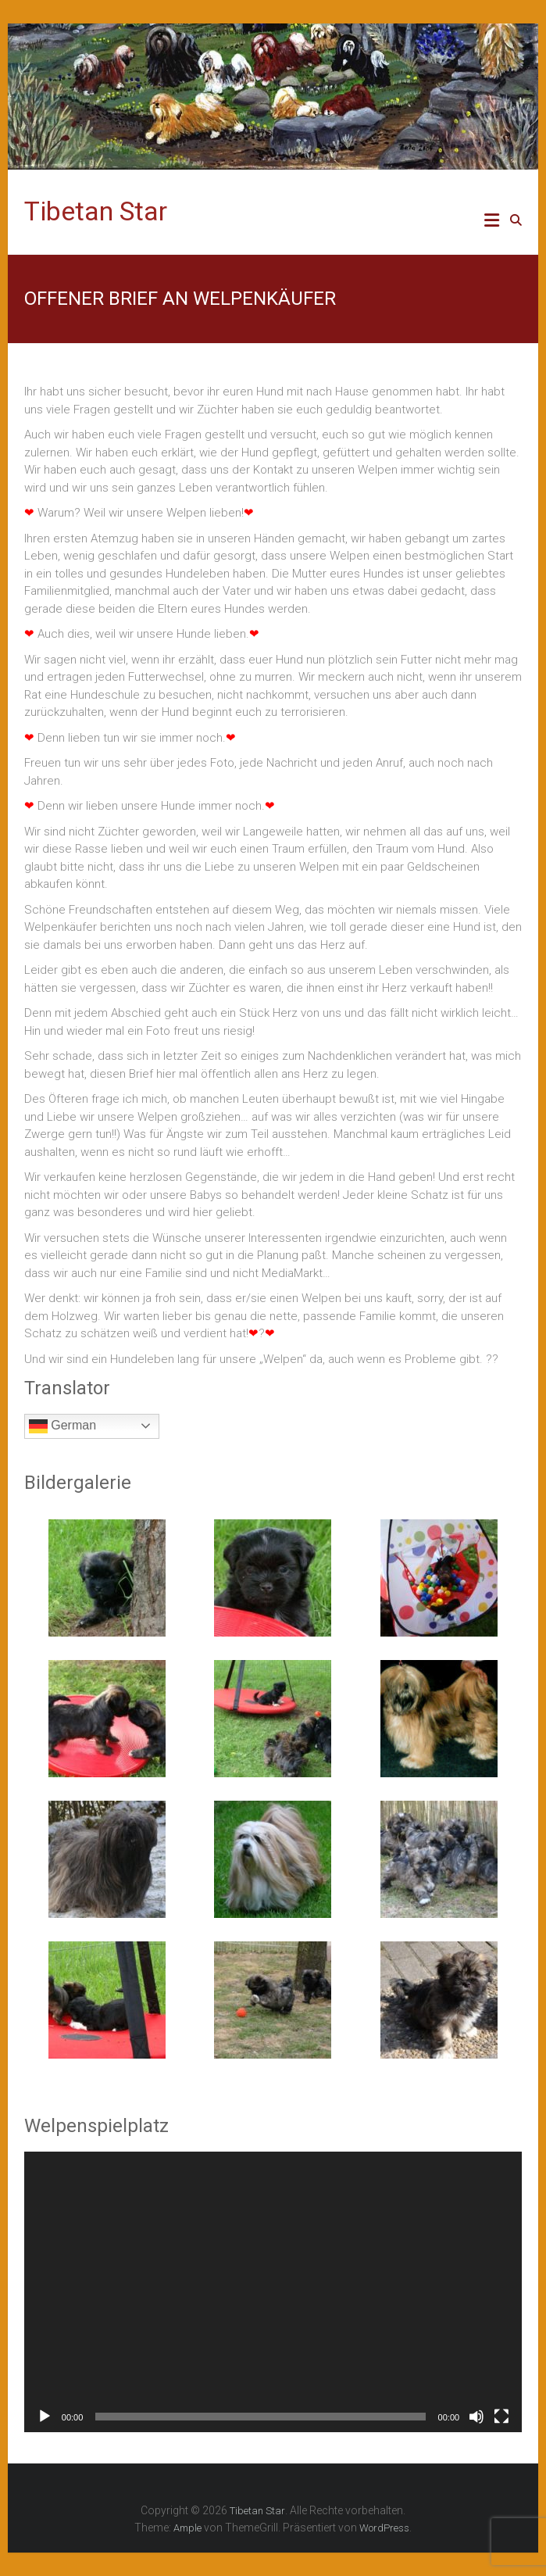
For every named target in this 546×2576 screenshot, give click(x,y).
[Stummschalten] (476, 2416)
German (62, 1426)
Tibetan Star (95, 211)
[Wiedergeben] (44, 2416)
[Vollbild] (501, 2416)
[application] (273, 2291)
